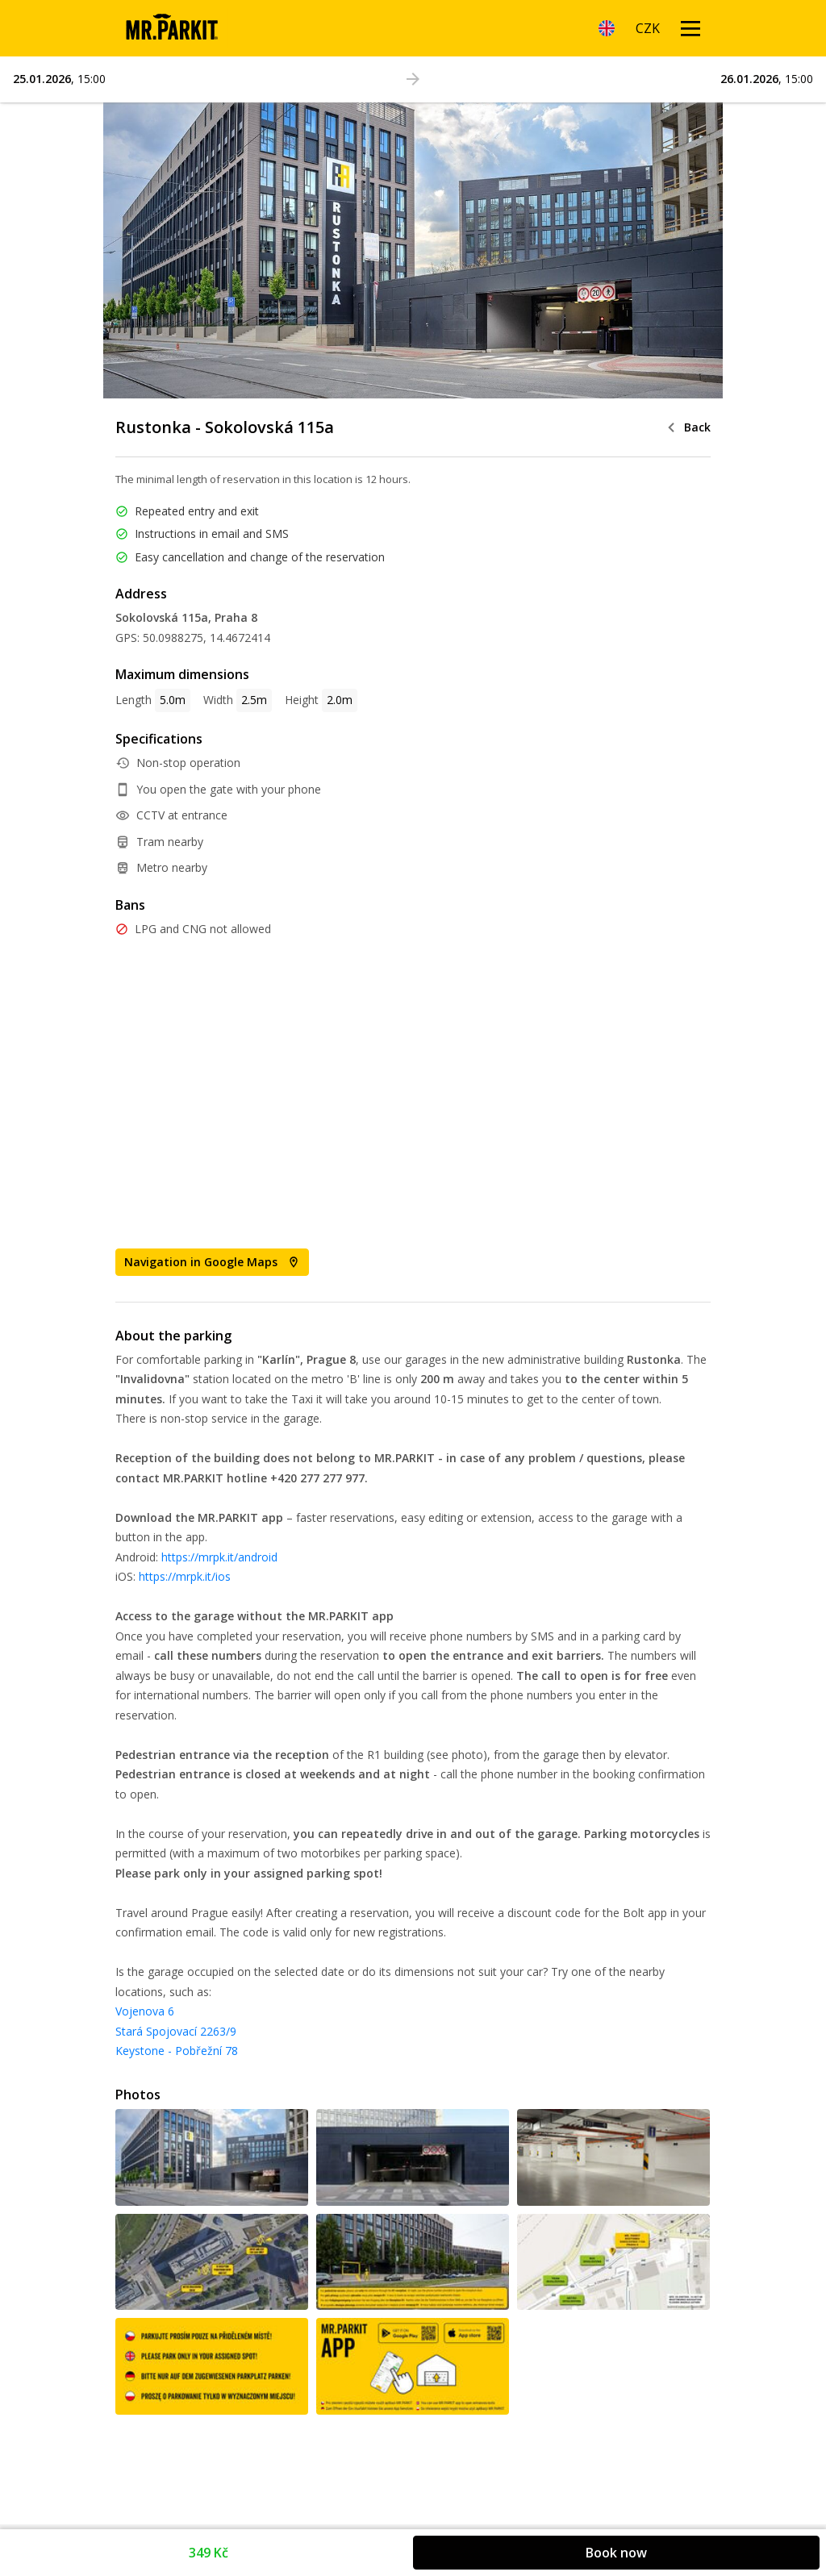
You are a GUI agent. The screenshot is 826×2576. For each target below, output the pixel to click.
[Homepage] (171, 28)
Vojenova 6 (144, 2011)
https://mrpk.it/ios (185, 1576)
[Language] (606, 28)
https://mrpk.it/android (219, 1557)
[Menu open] (690, 28)
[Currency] (647, 28)
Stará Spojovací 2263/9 (175, 2031)
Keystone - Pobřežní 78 (176, 2050)
